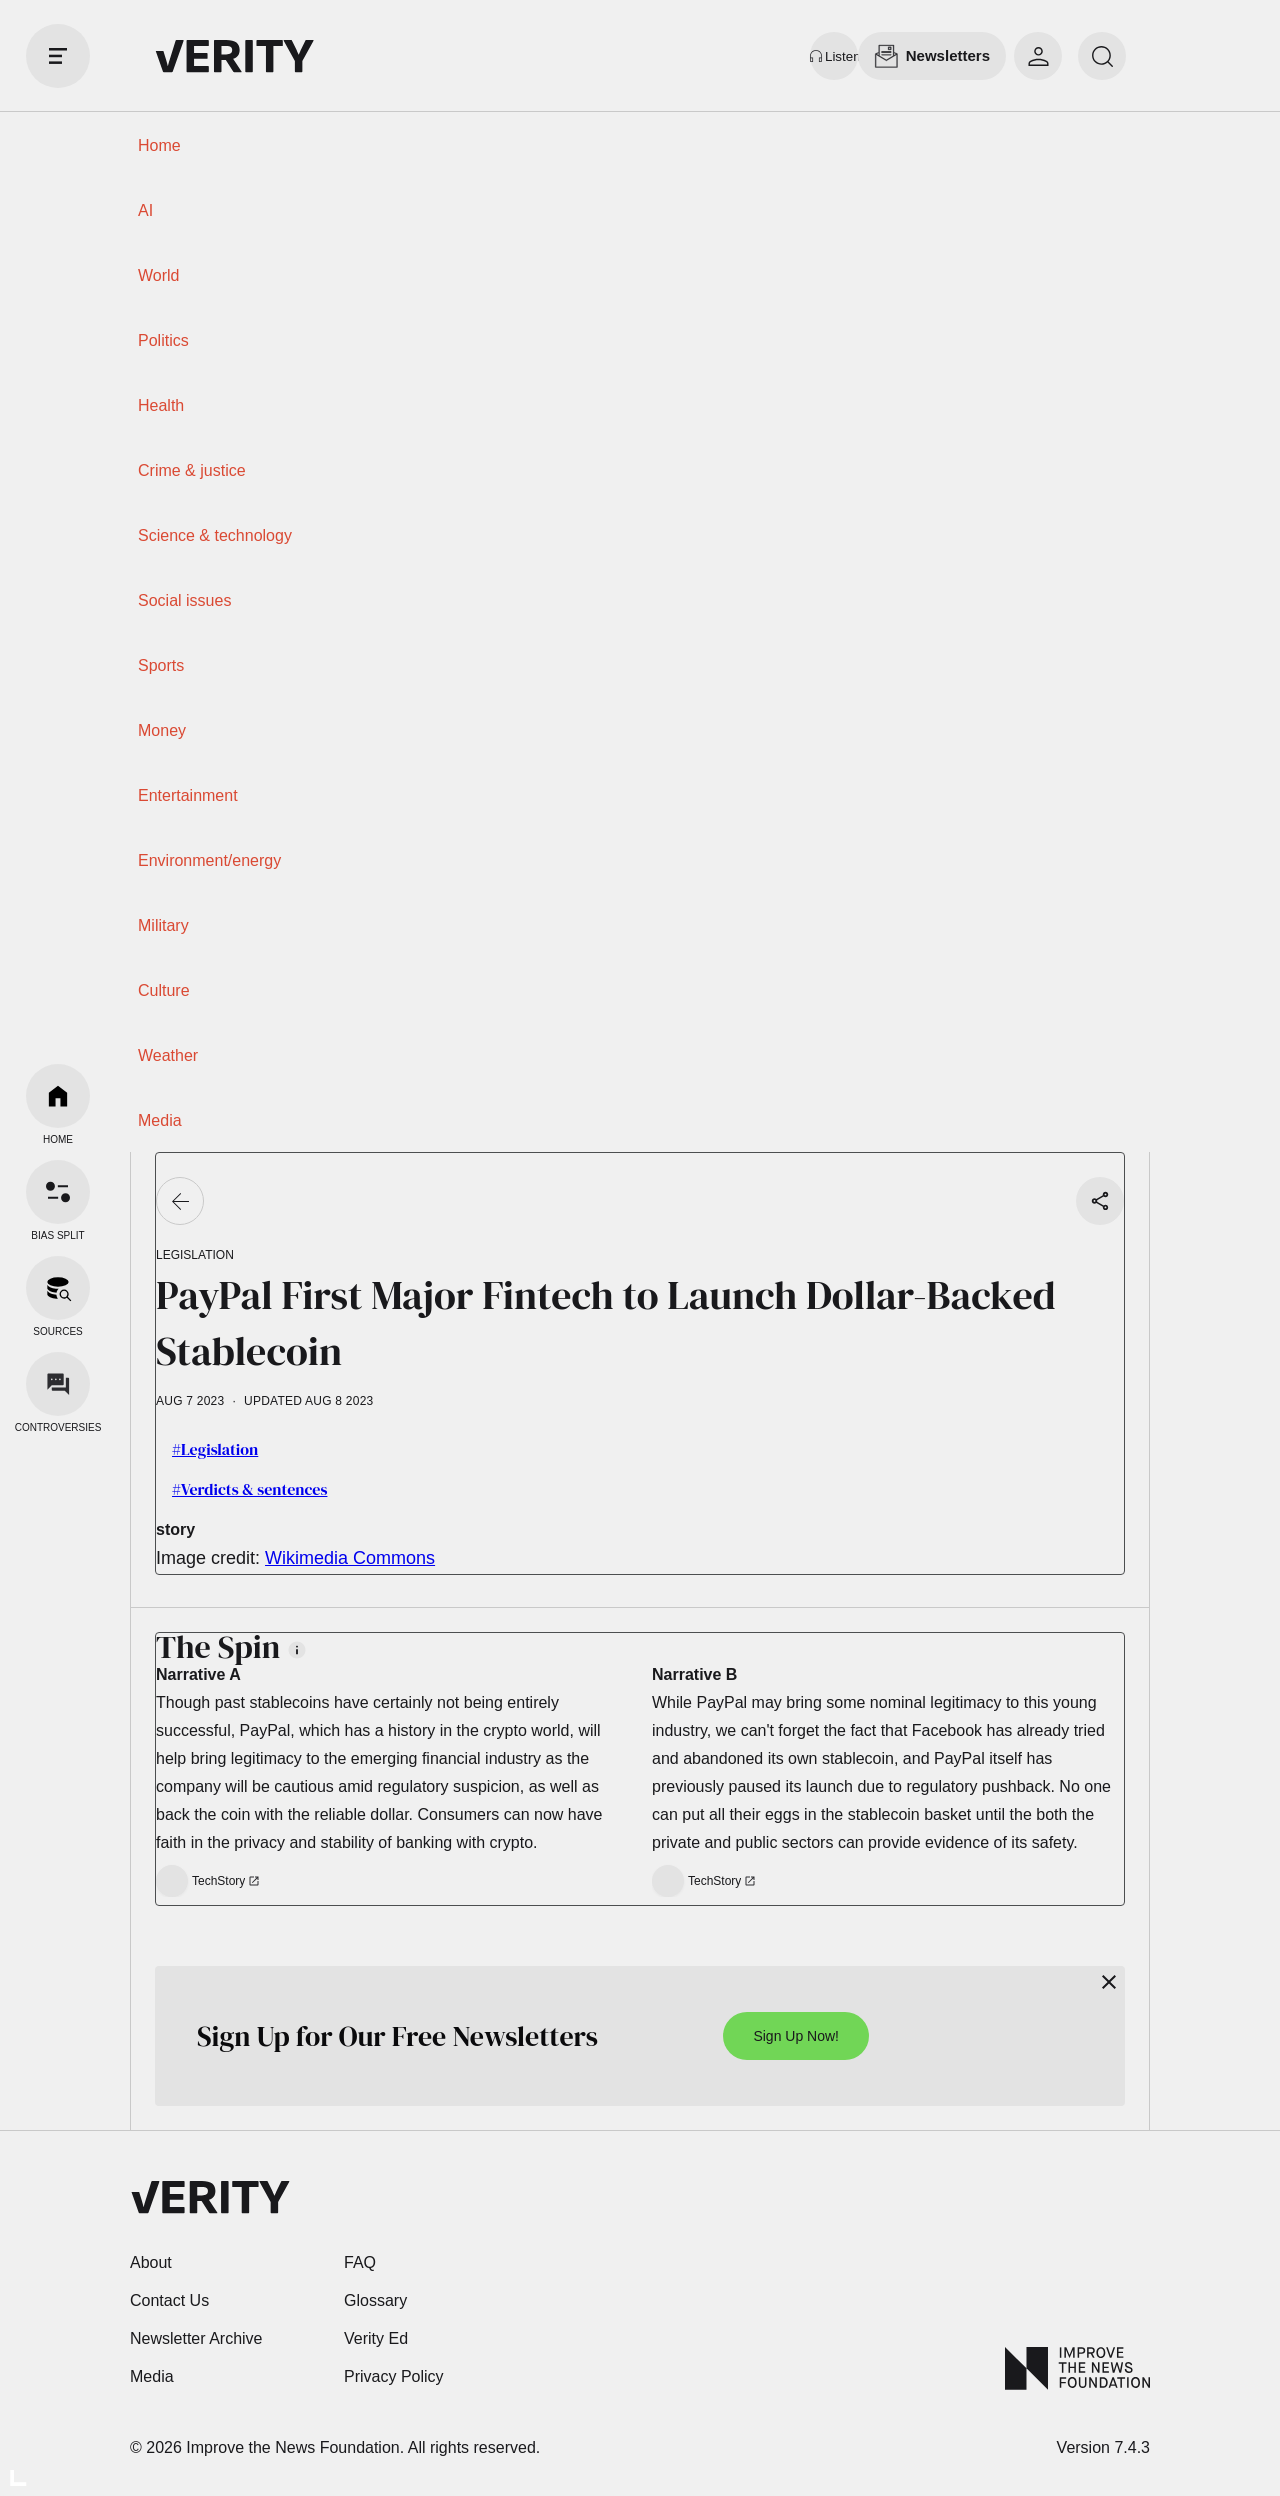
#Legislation (215, 1449)
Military (163, 925)
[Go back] (180, 1201)
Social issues (184, 600)
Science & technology (215, 535)
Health (161, 405)
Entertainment (188, 795)
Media (160, 1120)
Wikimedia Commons (350, 1558)
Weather (168, 1055)
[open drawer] (58, 56)
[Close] (1109, 1982)
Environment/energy (209, 860)
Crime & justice (192, 470)
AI (145, 210)
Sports (161, 665)
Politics (163, 340)
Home (159, 145)
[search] (1102, 56)
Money (162, 730)
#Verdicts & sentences (249, 1489)
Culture (164, 990)
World (159, 275)
